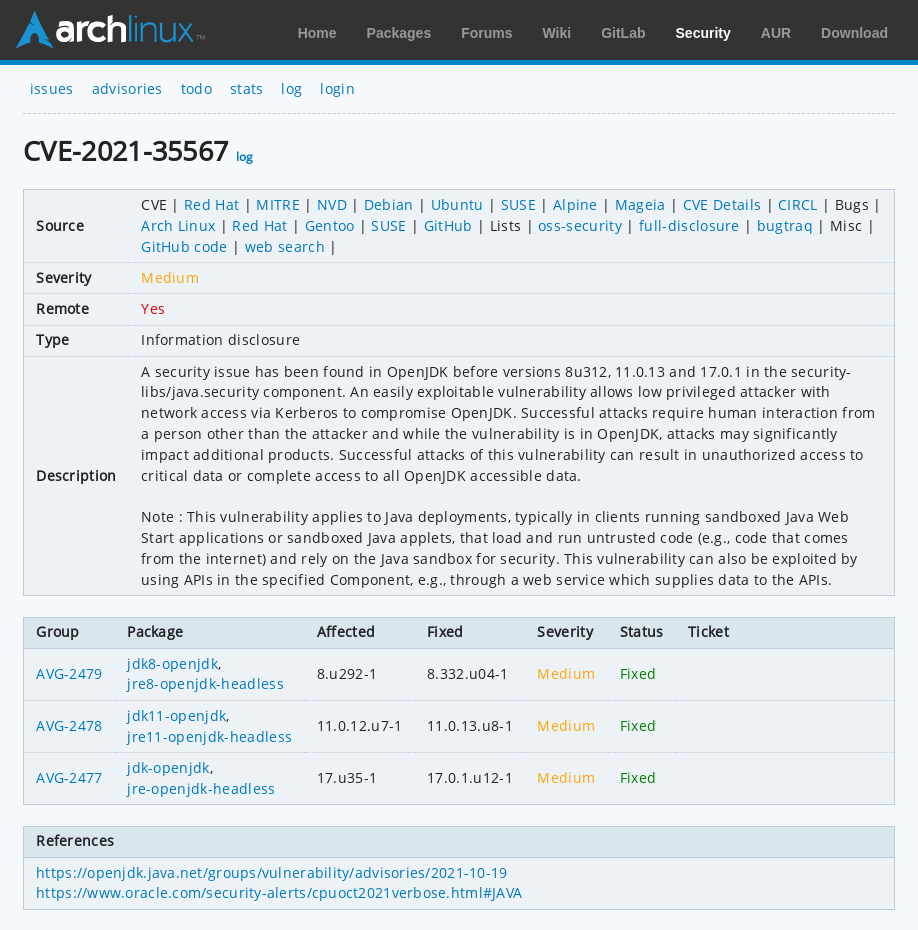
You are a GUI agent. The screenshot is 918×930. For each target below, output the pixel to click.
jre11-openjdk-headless (209, 736)
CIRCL (798, 204)
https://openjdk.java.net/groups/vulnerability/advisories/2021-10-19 (271, 872)
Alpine (575, 204)
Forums (486, 33)
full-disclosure (689, 225)
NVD (332, 204)
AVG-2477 (69, 777)
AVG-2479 (69, 673)
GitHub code (184, 246)
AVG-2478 (69, 725)
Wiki (557, 33)
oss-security (580, 225)
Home (317, 33)
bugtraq (785, 225)
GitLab (623, 33)
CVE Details (722, 204)
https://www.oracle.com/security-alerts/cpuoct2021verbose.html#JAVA (279, 892)
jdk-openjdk (168, 767)
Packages (399, 33)
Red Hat (211, 204)
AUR (776, 33)
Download (854, 33)
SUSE (518, 204)
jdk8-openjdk (172, 663)
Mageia (640, 204)
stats (247, 88)
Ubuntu (457, 204)
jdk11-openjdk (176, 715)
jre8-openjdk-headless (205, 683)
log (291, 88)
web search (285, 246)
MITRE (278, 204)
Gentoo (330, 225)
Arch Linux (110, 30)
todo (196, 88)
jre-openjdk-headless (201, 788)
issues (52, 88)
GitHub (448, 225)
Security (703, 33)
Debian (389, 204)
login (337, 88)
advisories (127, 88)
